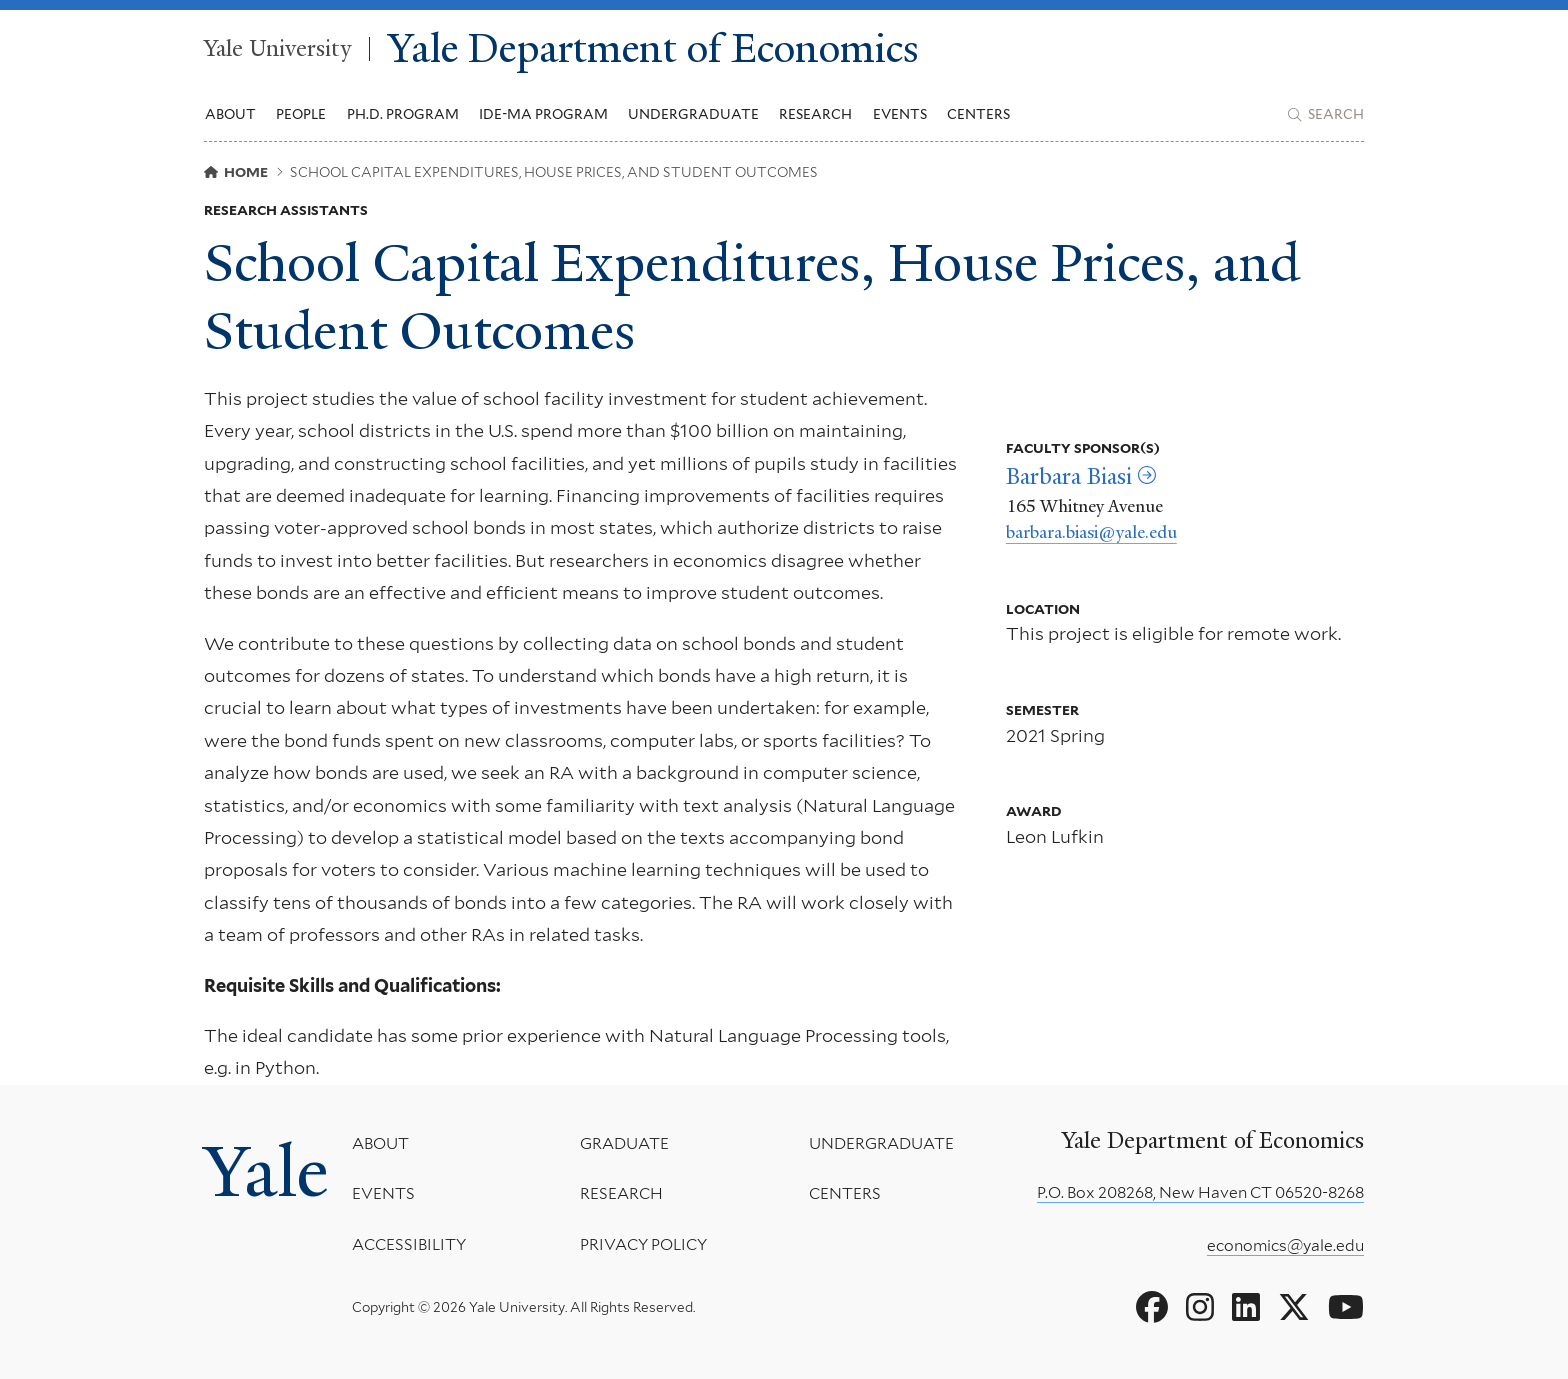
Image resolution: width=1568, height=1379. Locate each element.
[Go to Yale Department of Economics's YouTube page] (1346, 1308)
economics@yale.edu (1285, 1245)
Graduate (624, 1143)
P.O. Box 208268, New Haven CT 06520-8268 (1200, 1192)
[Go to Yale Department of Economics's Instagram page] (1200, 1308)
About (380, 1143)
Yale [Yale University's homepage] (266, 1172)
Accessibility (409, 1244)
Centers (978, 114)
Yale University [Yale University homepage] (277, 49)
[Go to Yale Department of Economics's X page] (1294, 1308)
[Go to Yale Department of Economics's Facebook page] (1152, 1308)
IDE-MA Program (543, 114)
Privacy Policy (643, 1244)
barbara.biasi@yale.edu (1091, 532)
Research (621, 1194)
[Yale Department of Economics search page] (1326, 115)
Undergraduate (881, 1143)
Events (900, 114)
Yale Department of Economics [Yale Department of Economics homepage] (653, 49)
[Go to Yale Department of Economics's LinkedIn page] (1246, 1308)
